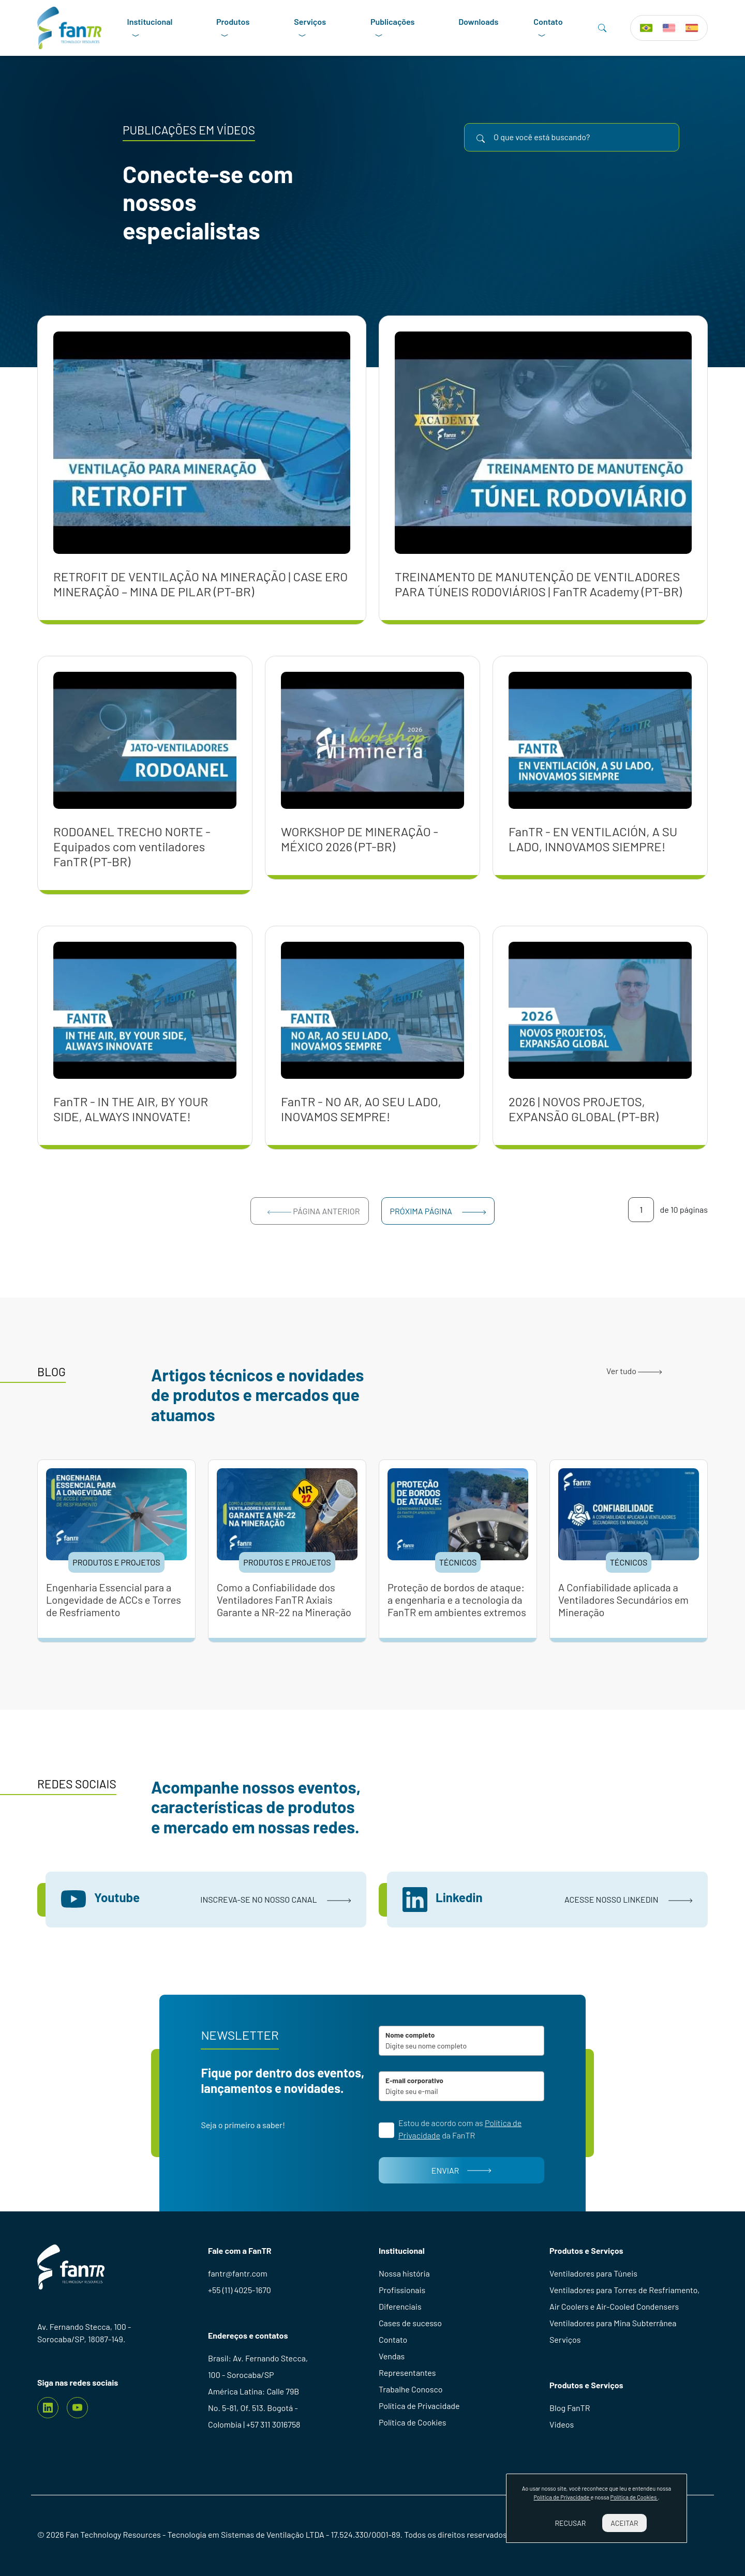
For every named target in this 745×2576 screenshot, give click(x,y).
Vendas (392, 2356)
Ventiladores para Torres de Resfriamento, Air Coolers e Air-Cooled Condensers (624, 2298)
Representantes (407, 2372)
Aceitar (624, 2523)
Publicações (392, 28)
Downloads (478, 21)
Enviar (461, 2170)
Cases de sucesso (410, 2323)
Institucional (150, 28)
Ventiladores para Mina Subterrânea (612, 2323)
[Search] (602, 28)
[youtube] (77, 2407)
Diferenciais (400, 2306)
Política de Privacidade (419, 2406)
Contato (547, 28)
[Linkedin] (47, 2407)
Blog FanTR (569, 2408)
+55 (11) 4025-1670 (239, 2290)
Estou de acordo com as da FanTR (460, 2129)
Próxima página (438, 1211)
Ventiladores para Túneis (593, 2273)
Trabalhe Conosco (410, 2389)
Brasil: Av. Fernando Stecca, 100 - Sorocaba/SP (258, 2366)
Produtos (232, 28)
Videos (561, 2424)
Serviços (310, 28)
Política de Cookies (412, 2422)
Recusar (570, 2523)
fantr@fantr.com (237, 2273)
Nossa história (404, 2273)
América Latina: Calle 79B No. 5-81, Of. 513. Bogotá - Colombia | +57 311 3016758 (254, 2407)
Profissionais (402, 2290)
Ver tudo (634, 1371)
